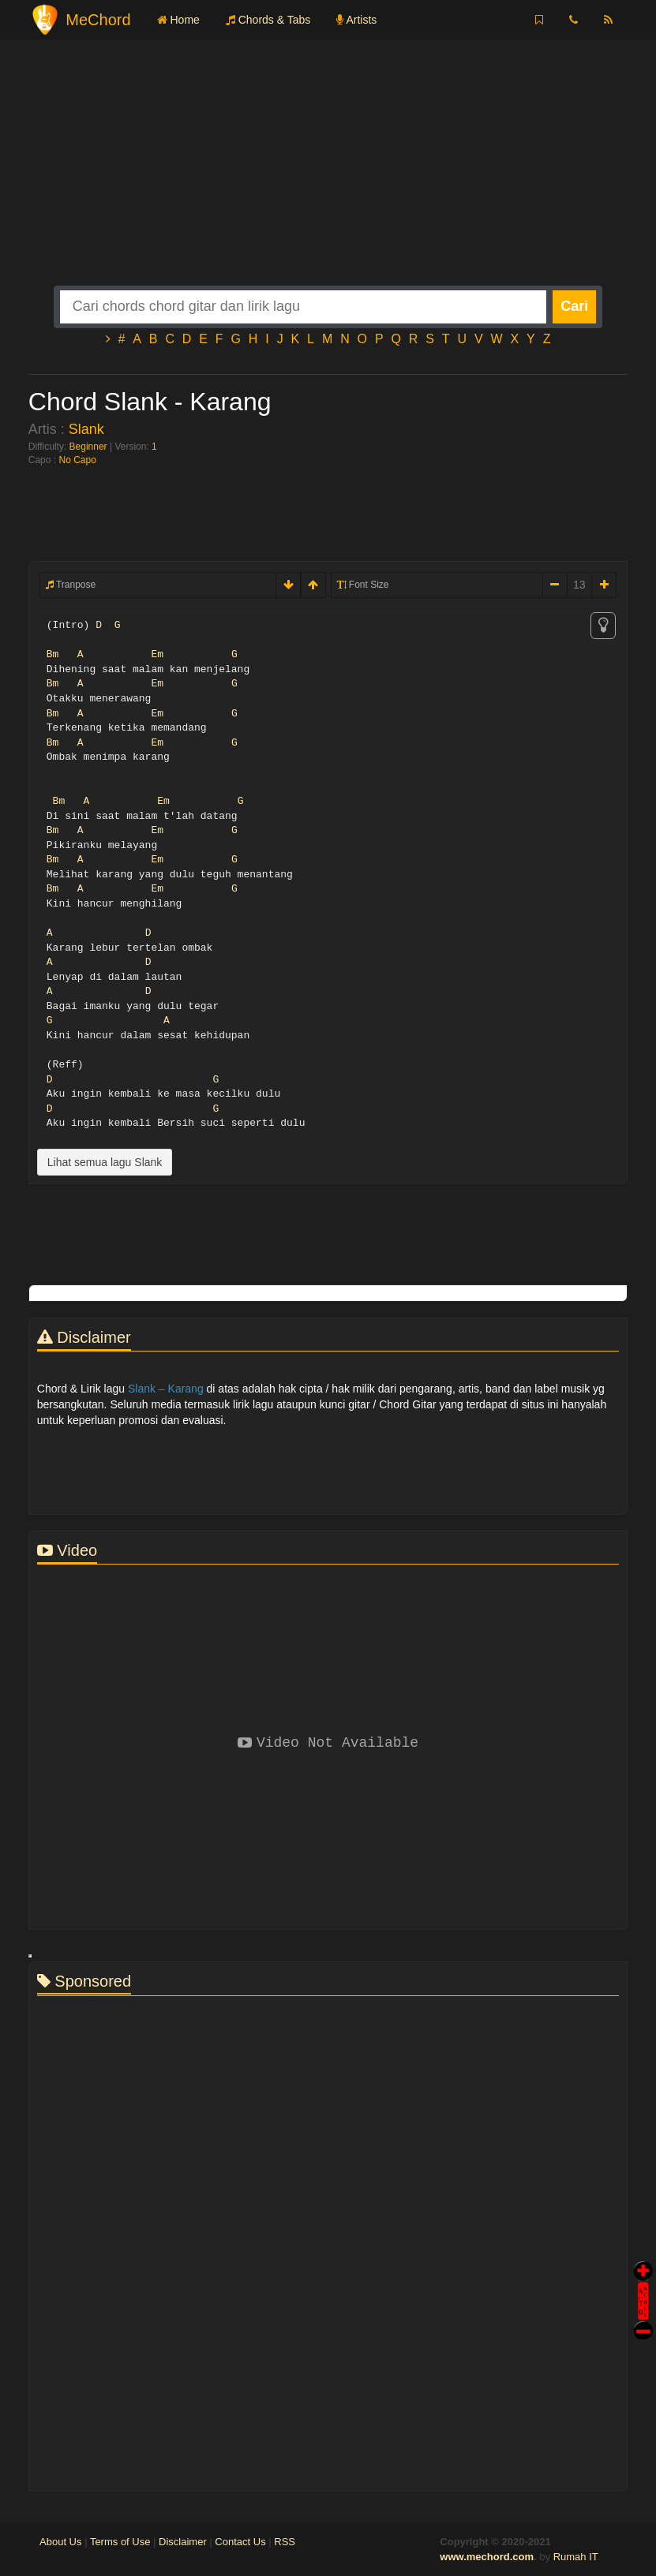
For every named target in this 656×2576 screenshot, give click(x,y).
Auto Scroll (643, 2279)
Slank (86, 429)
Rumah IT (575, 2557)
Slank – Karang (166, 1388)
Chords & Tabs (268, 19)
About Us (60, 2542)
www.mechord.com (487, 2557)
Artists (356, 19)
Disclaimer (183, 2542)
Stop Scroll (643, 2319)
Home (178, 19)
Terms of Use (120, 2542)
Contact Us (240, 2542)
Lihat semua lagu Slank (105, 1162)
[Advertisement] (328, 175)
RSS (284, 2542)
